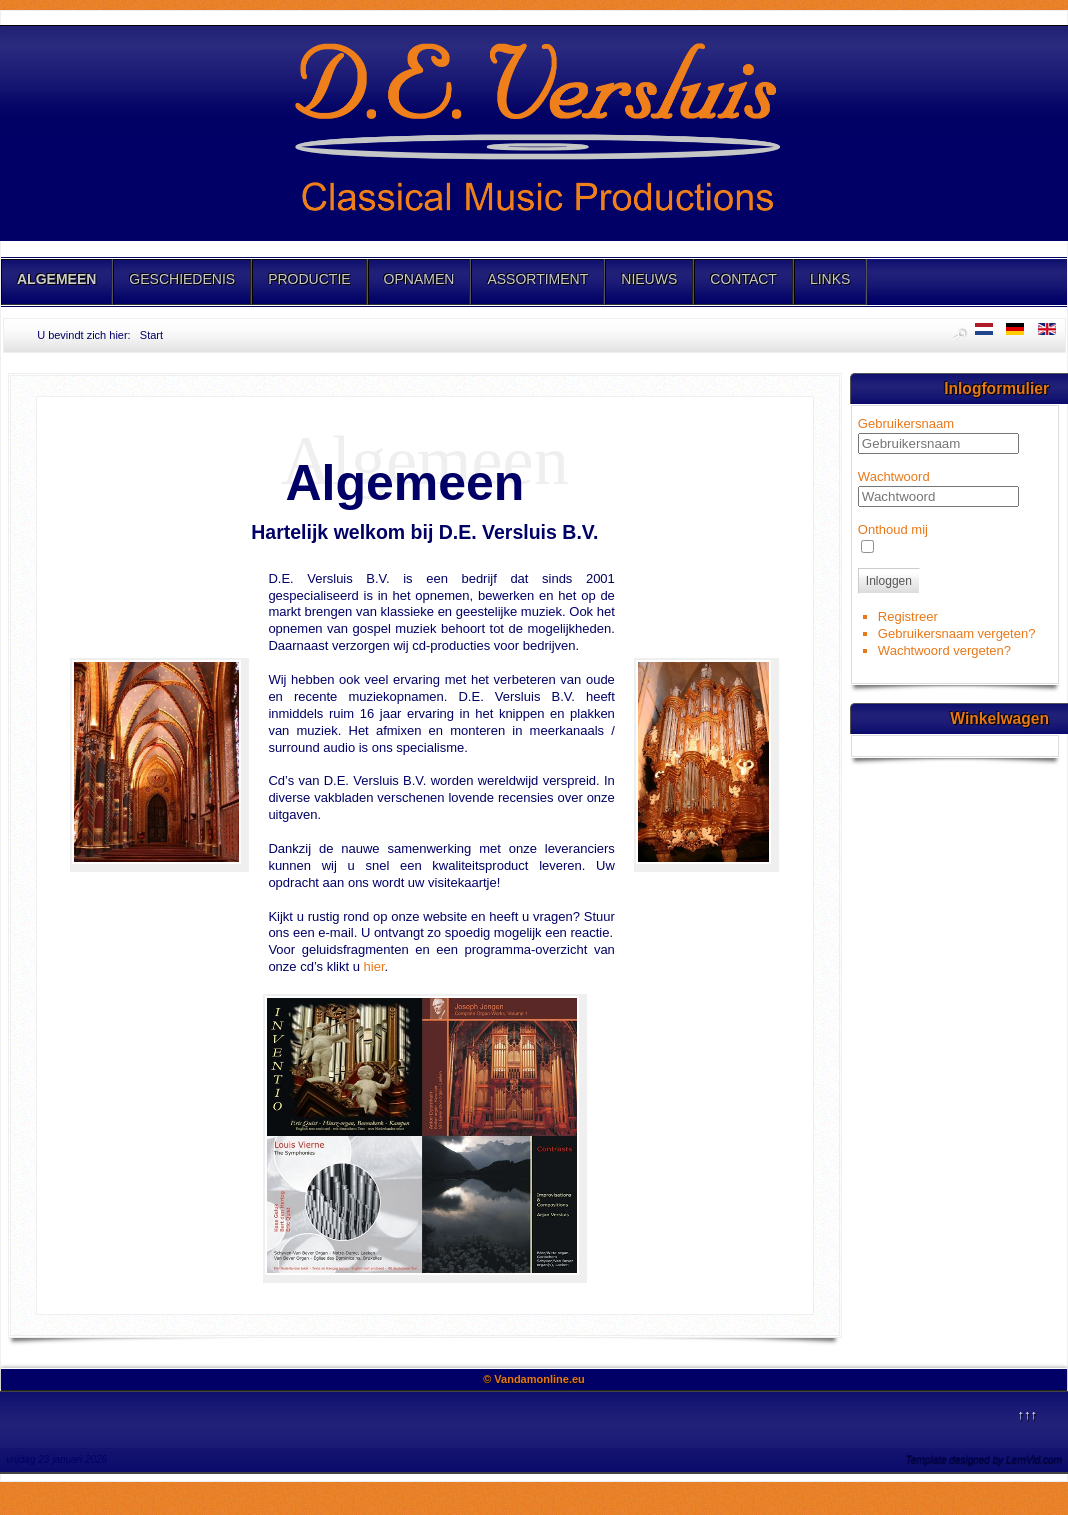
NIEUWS (649, 279)
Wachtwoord (894, 476)
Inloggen (889, 581)
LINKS (830, 279)
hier (374, 966)
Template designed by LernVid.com (984, 1459)
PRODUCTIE (309, 279)
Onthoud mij (893, 529)
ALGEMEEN (56, 279)
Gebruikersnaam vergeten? (957, 633)
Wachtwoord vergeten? (944, 650)
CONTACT (743, 279)
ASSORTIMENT (537, 279)
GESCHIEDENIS (182, 279)
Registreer (908, 616)
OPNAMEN (419, 279)
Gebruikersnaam (906, 423)
